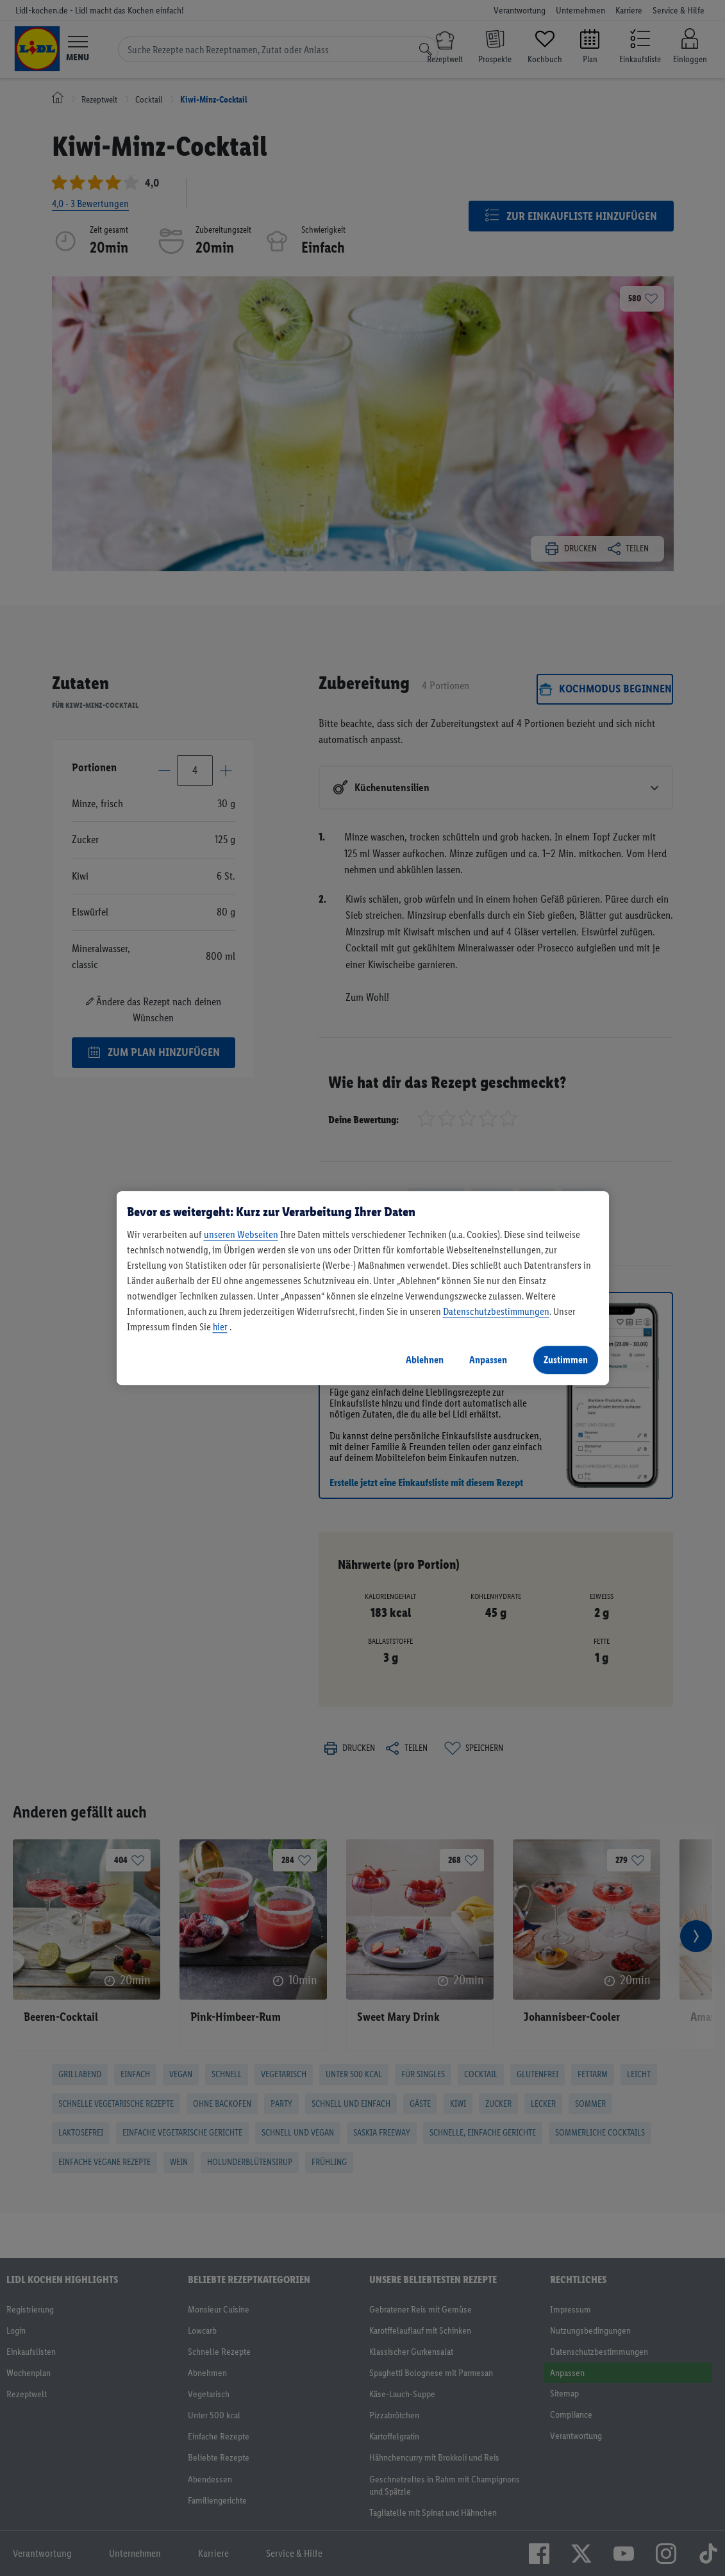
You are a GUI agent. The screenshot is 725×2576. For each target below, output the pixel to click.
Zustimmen (566, 1359)
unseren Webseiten (241, 1234)
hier (220, 1327)
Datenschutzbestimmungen (496, 1311)
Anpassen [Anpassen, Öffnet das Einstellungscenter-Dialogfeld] (488, 1359)
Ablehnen (425, 1359)
